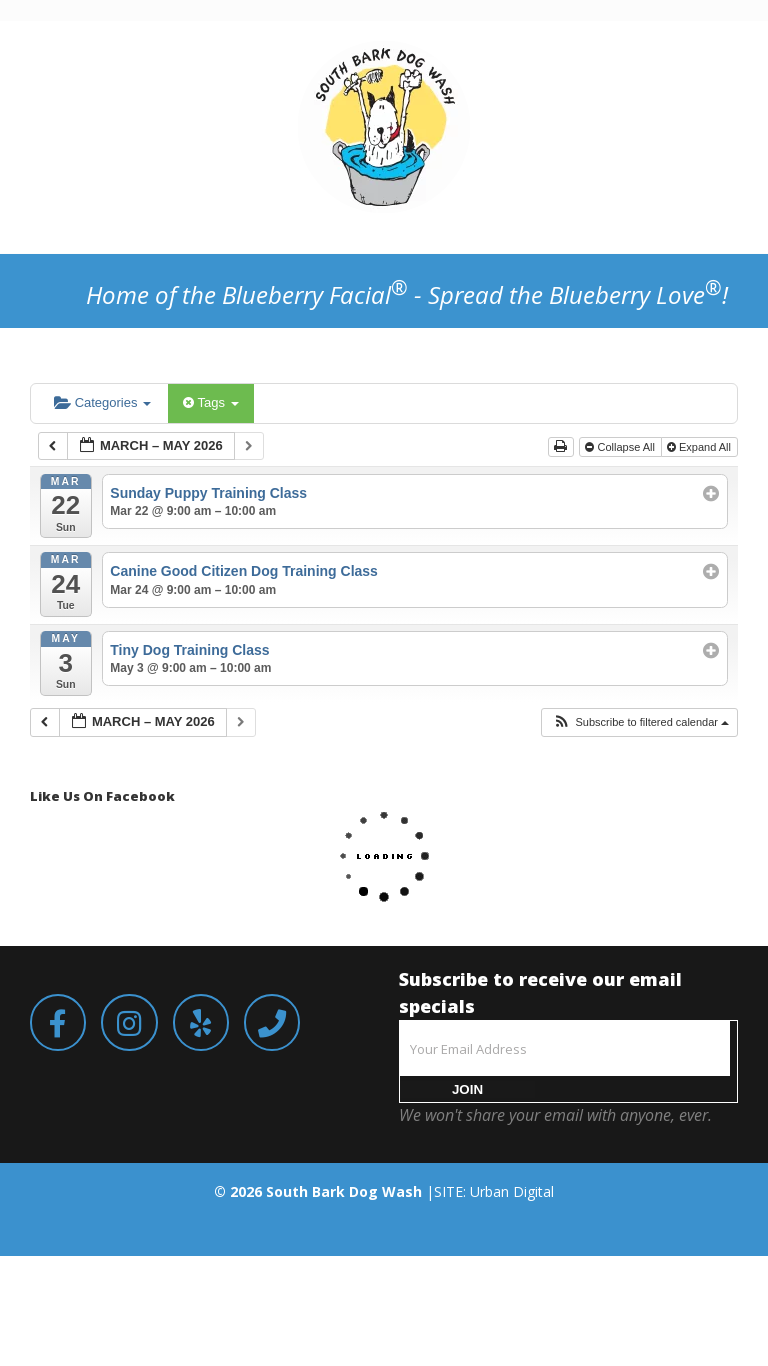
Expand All (700, 447)
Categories (102, 402)
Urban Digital (512, 1191)
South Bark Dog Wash (344, 1191)
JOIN (467, 1089)
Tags (210, 402)
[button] (640, 722)
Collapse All (621, 447)
